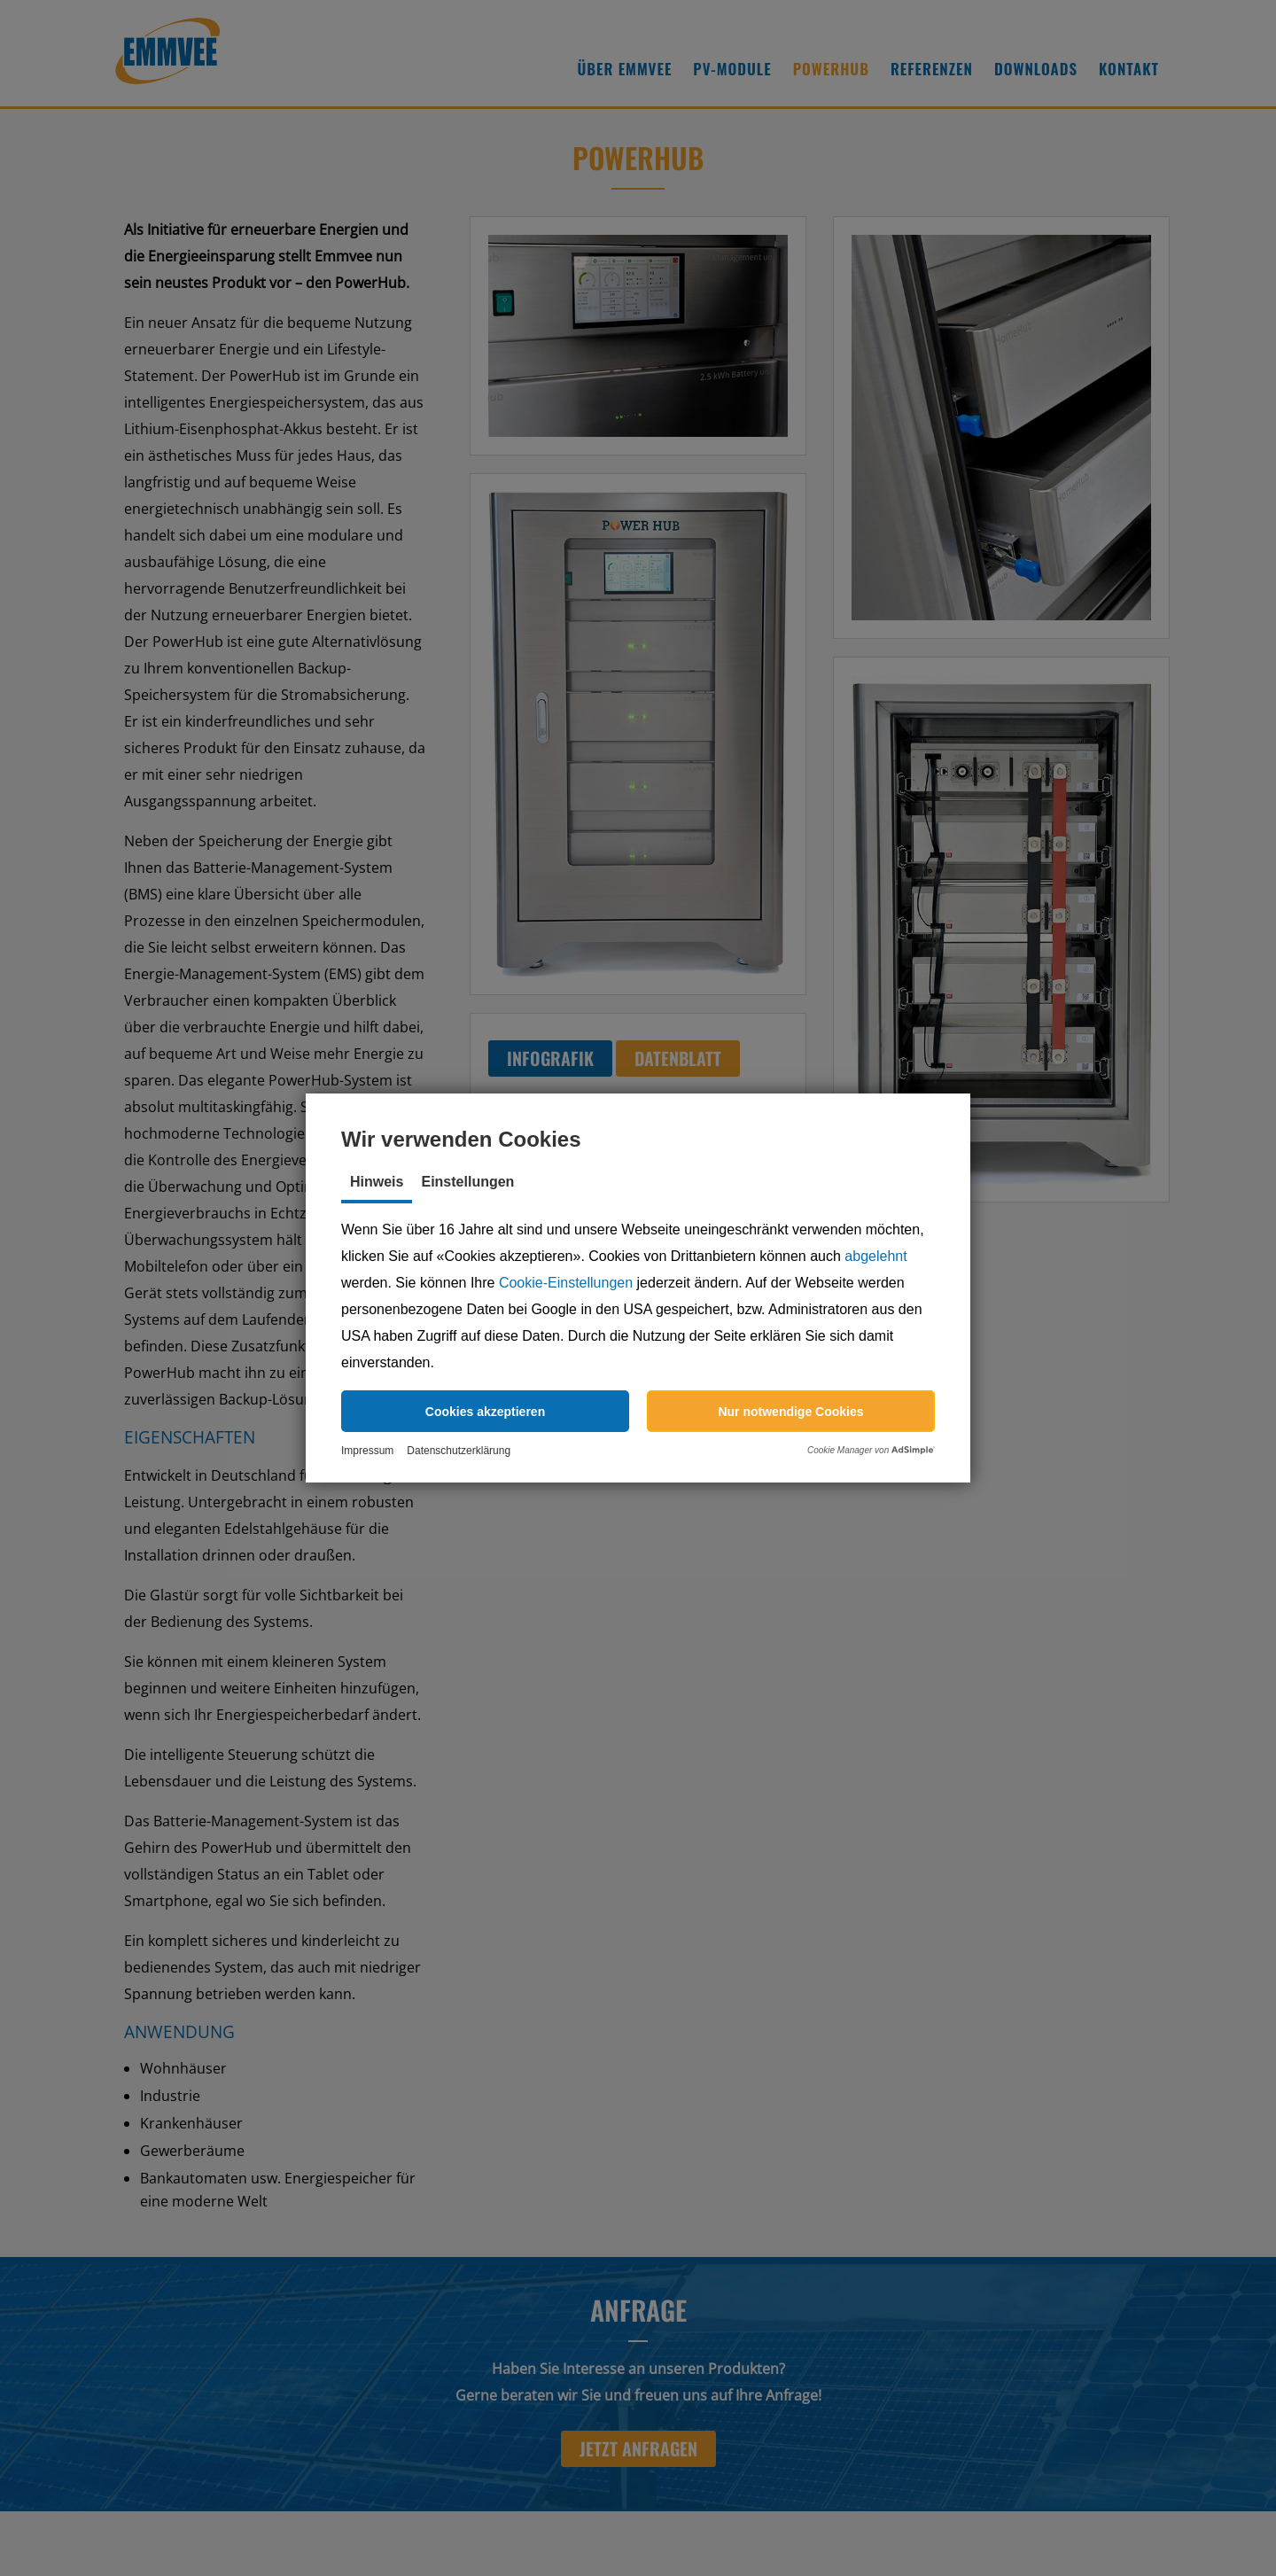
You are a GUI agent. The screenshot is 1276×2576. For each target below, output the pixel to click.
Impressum (367, 1450)
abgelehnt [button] (875, 1256)
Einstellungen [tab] (467, 1181)
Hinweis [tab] (376, 1181)
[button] (485, 1411)
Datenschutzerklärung (458, 1450)
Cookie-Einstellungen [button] (566, 1282)
